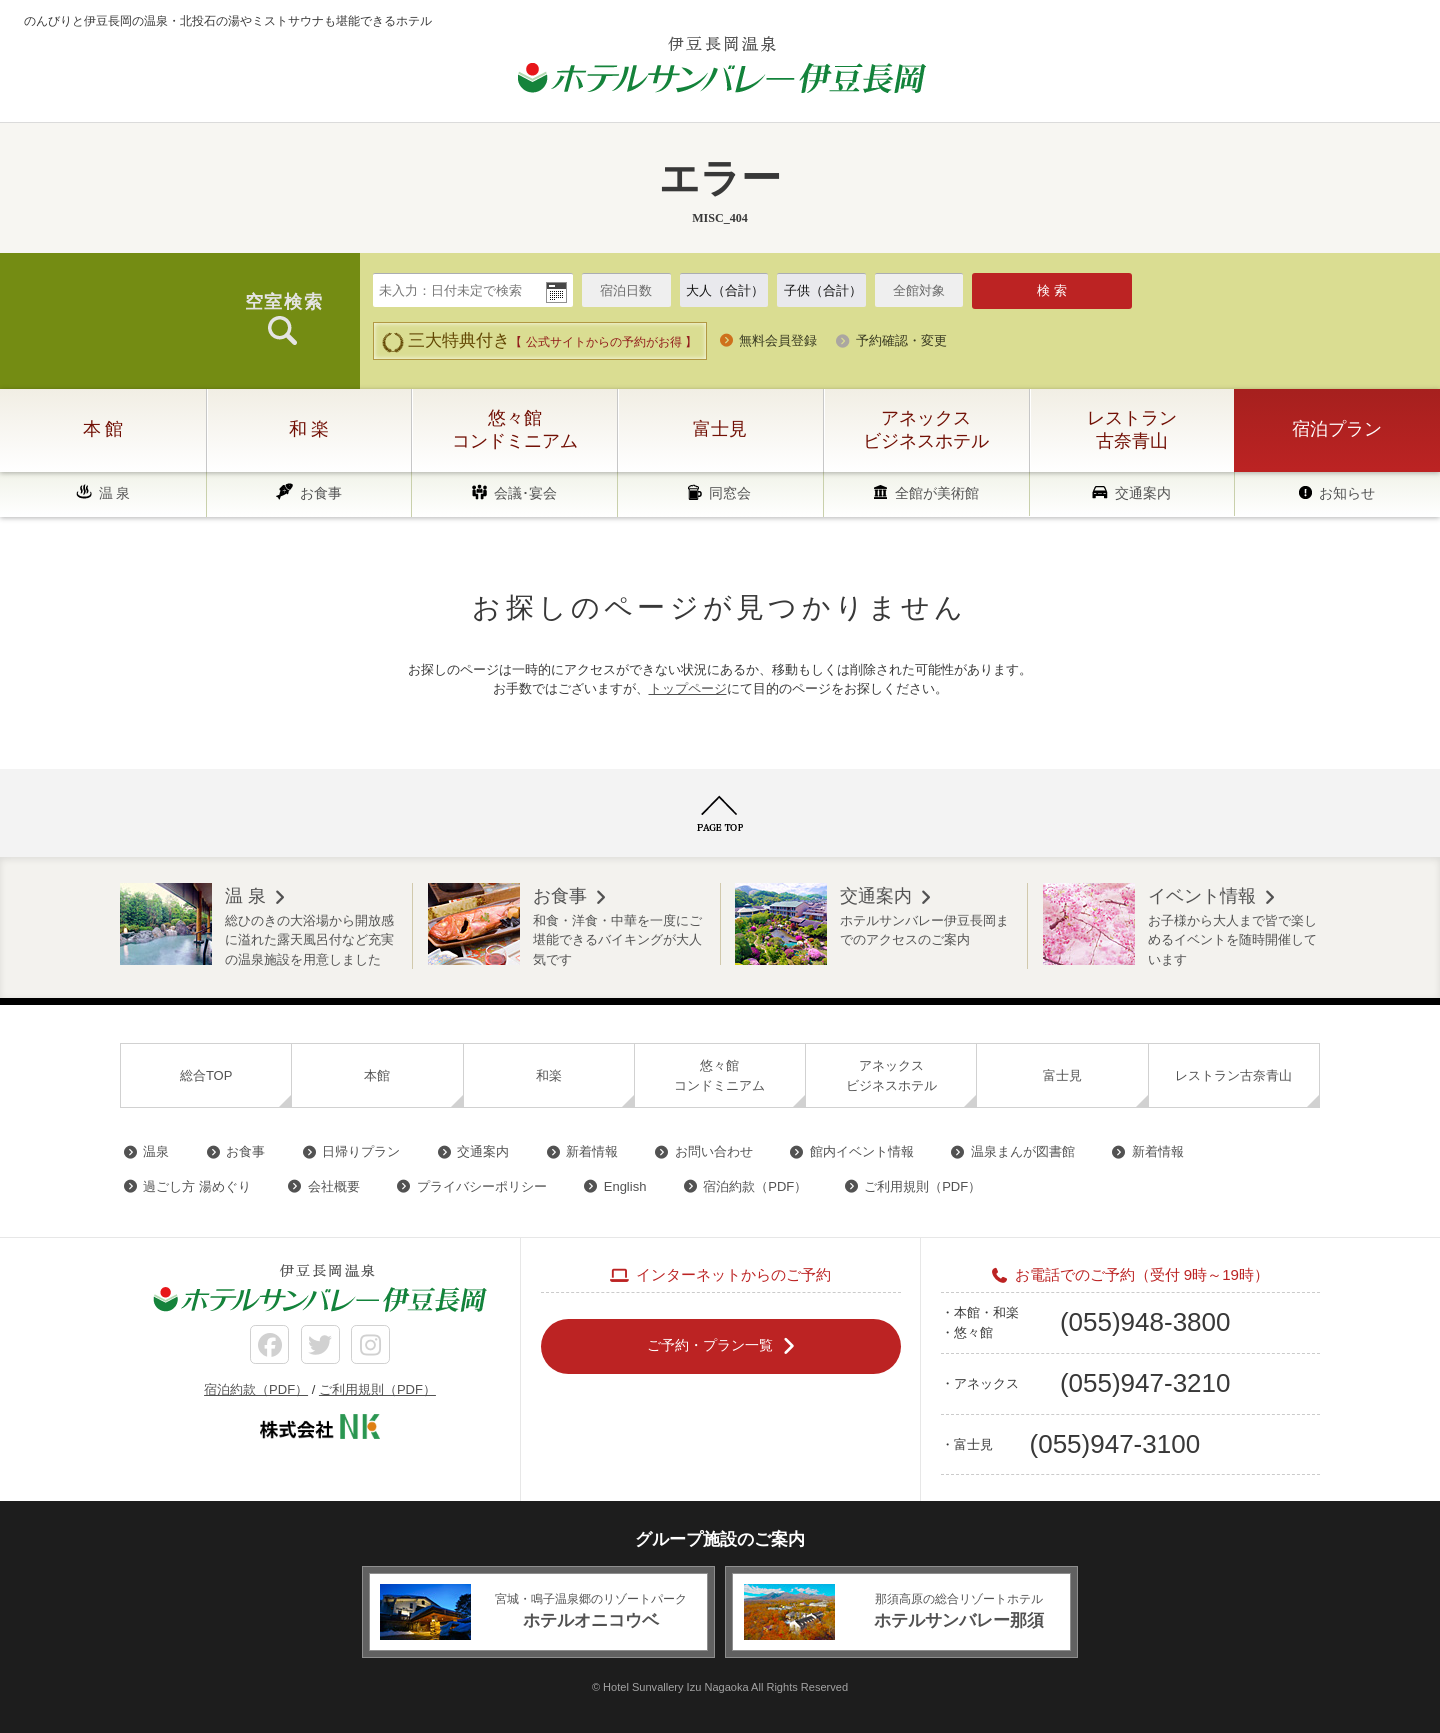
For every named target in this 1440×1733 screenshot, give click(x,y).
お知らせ (1347, 493)
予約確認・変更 (901, 340)
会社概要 (334, 1186)
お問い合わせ (714, 1151)
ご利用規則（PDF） (922, 1186)
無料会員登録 (778, 340)
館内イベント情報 (862, 1151)
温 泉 (115, 493)
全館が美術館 (937, 493)
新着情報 (592, 1151)
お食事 (321, 493)
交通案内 (1143, 493)
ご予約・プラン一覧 (710, 1345)
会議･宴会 (525, 493)
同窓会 (730, 493)
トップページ (688, 688)
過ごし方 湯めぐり (197, 1186)
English (625, 1186)
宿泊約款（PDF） (755, 1186)
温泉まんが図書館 (1023, 1151)
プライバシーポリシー (482, 1186)
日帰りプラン (361, 1151)
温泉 (156, 1151)
